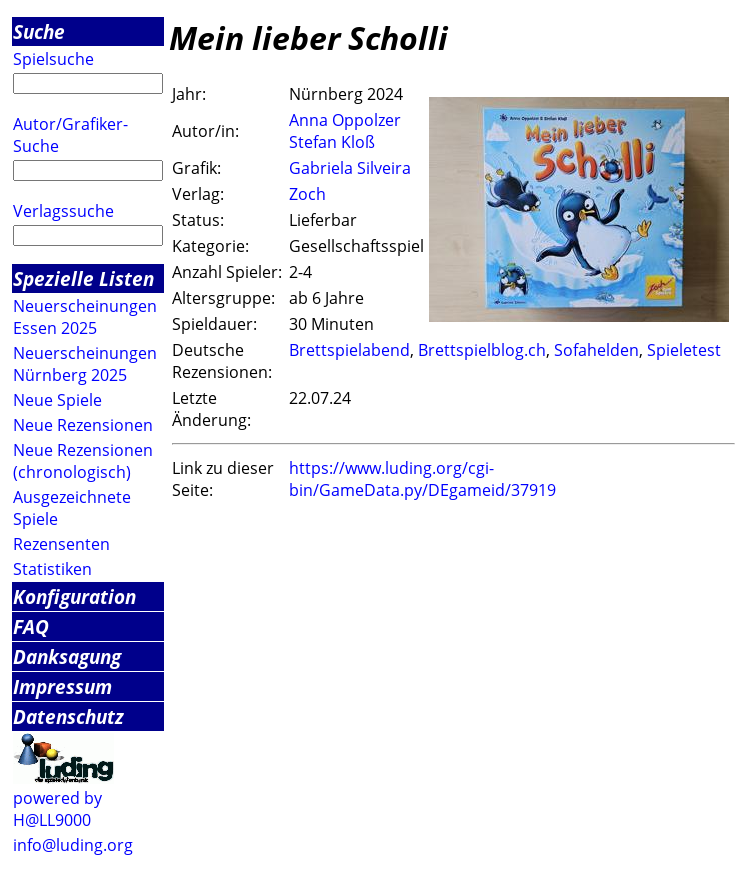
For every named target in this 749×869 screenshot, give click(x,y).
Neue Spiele (57, 400)
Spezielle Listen (83, 278)
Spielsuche (53, 59)
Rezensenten (61, 544)
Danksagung (67, 656)
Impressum (62, 686)
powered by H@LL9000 (57, 809)
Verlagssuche (63, 211)
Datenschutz (68, 716)
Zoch (307, 194)
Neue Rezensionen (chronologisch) (83, 461)
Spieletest (684, 350)
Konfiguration (74, 596)
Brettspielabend (349, 350)
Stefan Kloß (332, 142)
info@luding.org (73, 845)
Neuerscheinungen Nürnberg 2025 (85, 364)
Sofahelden (596, 350)
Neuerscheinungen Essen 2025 (85, 317)
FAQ (31, 626)
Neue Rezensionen (83, 425)
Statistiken (52, 569)
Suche (39, 31)
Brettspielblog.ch (482, 350)
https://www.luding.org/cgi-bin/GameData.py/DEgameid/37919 (422, 479)
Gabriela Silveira (350, 168)
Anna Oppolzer (345, 120)
